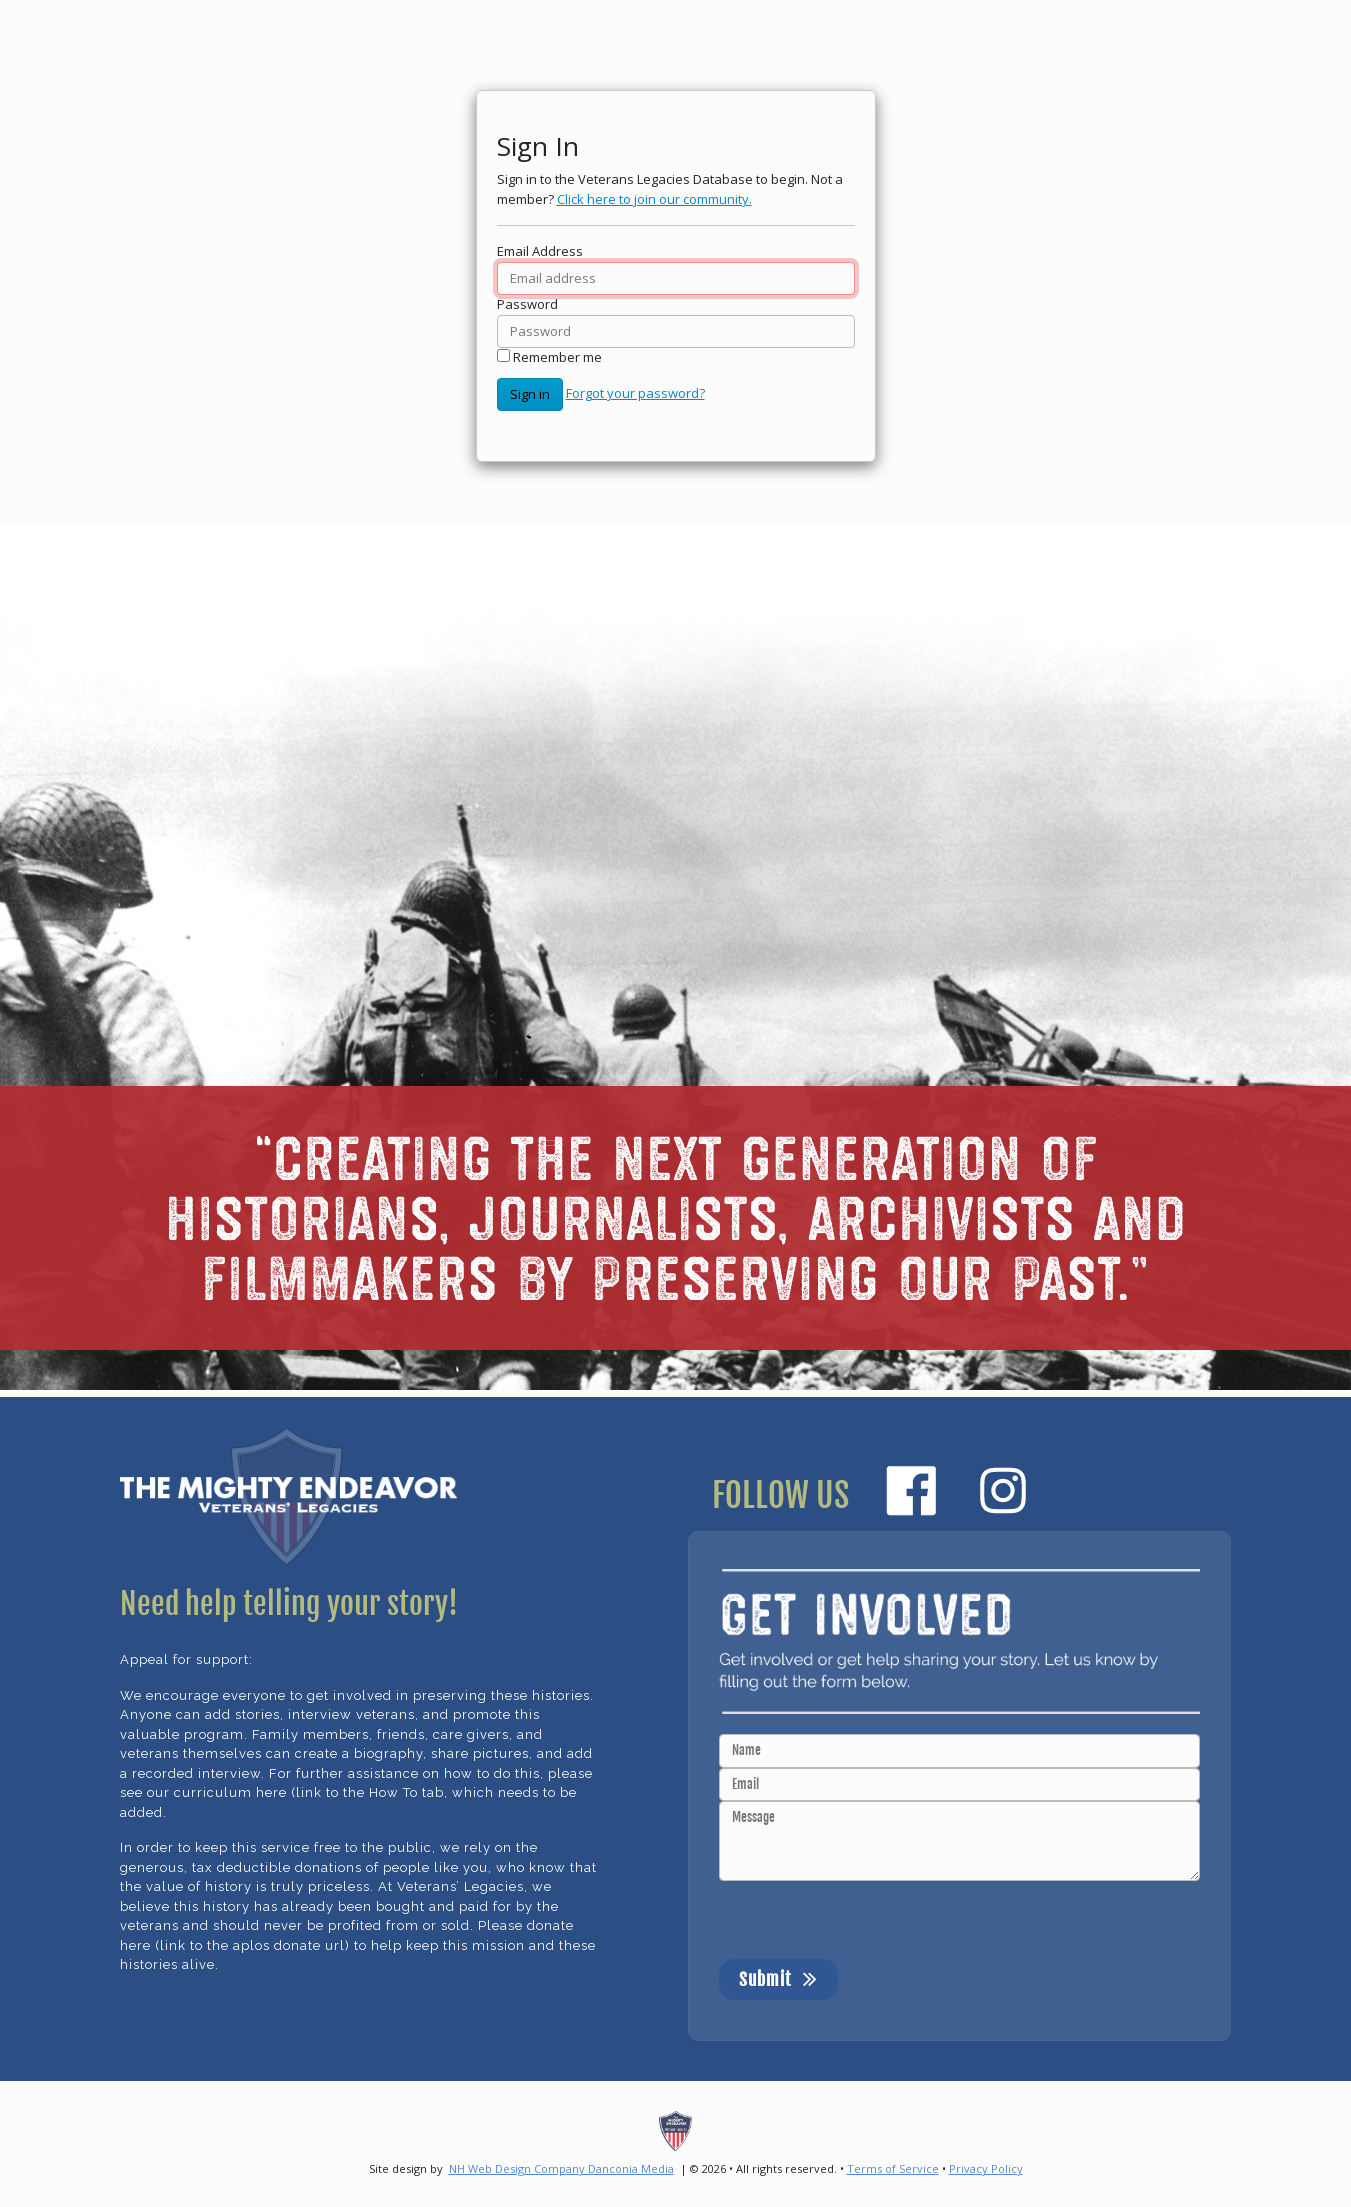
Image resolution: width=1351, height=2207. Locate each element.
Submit (778, 1978)
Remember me (557, 357)
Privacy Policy (986, 2168)
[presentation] (871, 1920)
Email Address (540, 251)
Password (527, 304)
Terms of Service (893, 2168)
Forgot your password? (635, 393)
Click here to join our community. (654, 199)
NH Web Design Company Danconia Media (561, 2168)
